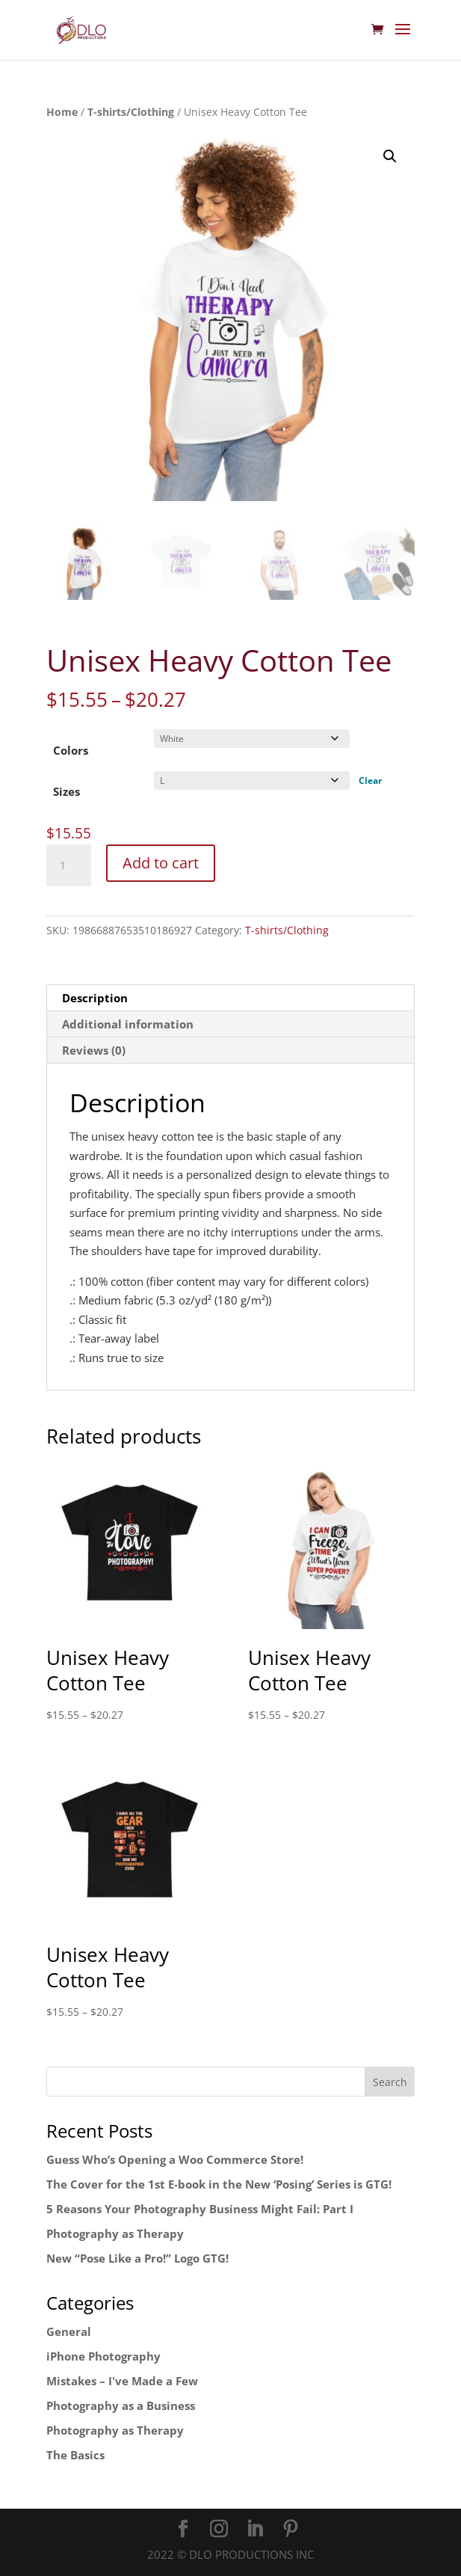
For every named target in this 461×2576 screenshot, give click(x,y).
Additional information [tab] (128, 1023)
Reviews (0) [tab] (94, 1050)
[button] (390, 156)
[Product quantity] (68, 865)
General (68, 2331)
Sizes (66, 791)
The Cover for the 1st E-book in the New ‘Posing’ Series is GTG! (219, 2184)
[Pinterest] (291, 2529)
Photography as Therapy (115, 2233)
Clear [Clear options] (370, 780)
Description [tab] (95, 997)
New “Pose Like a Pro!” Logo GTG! (137, 2258)
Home (62, 112)
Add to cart (161, 863)
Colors (70, 750)
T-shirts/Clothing (130, 112)
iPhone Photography (103, 2356)
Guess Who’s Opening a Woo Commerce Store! (174, 2159)
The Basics (75, 2454)
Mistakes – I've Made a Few (122, 2380)
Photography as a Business (120, 2405)
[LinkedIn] (255, 2529)
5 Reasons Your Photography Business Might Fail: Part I (199, 2208)
